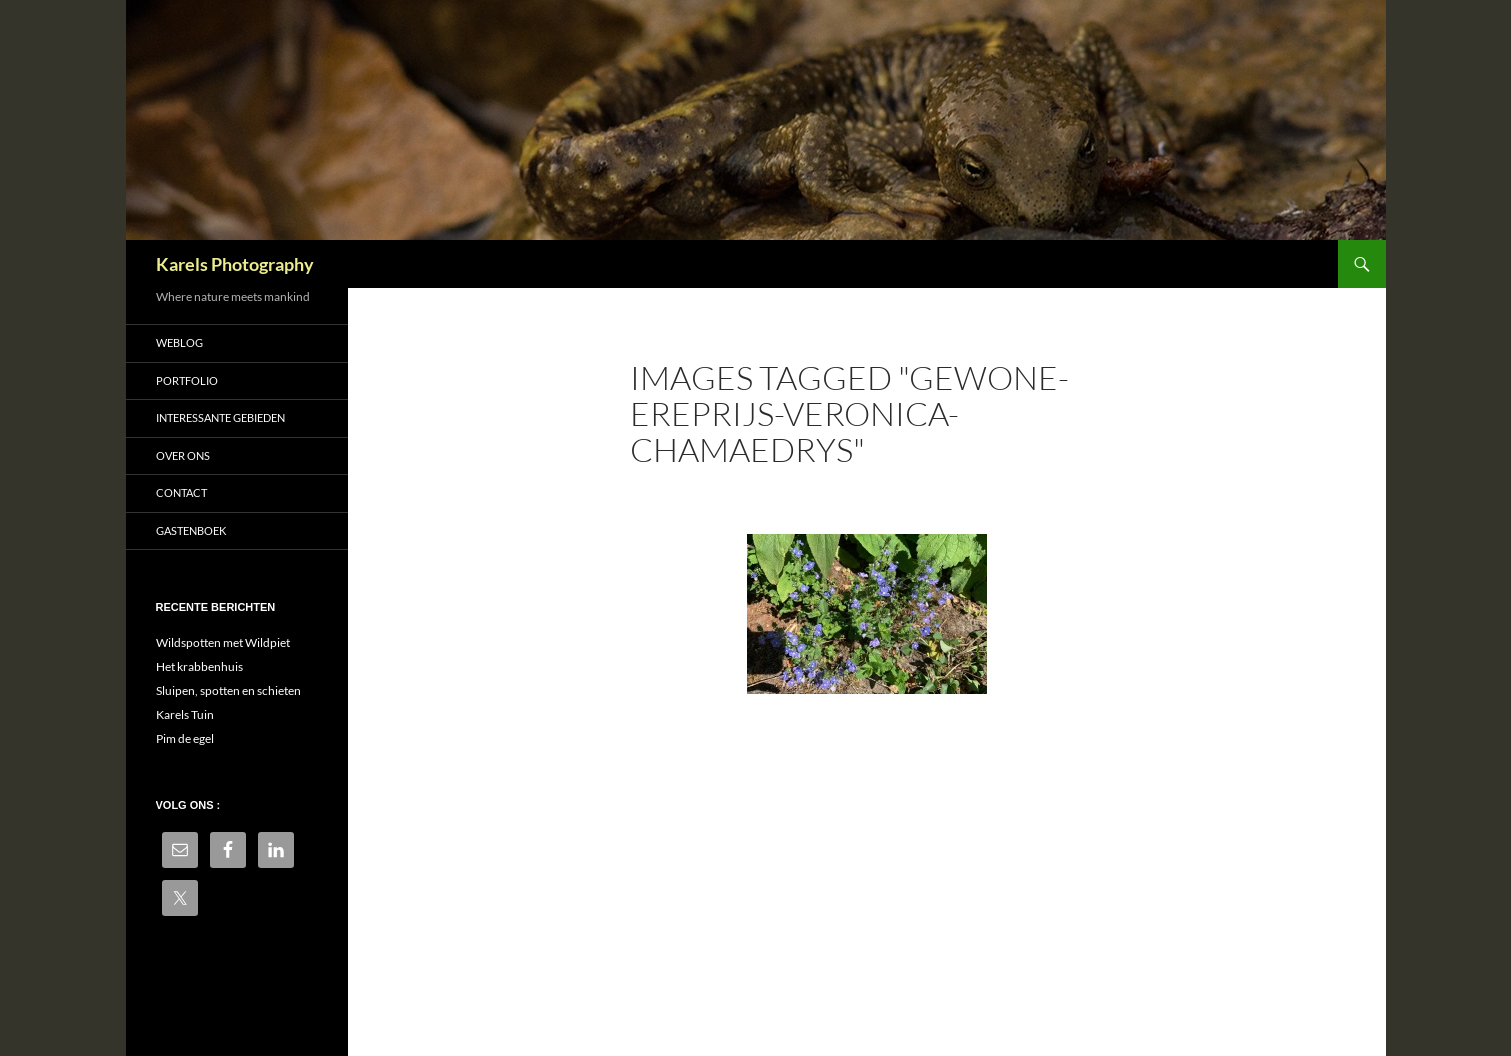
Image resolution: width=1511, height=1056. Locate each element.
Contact (181, 492)
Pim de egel (185, 738)
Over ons (183, 455)
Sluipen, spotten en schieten (228, 690)
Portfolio (187, 380)
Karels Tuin (185, 714)
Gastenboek (191, 530)
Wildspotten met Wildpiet (223, 642)
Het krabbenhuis (199, 666)
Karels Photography (235, 264)
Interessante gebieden (220, 417)
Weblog (179, 342)
